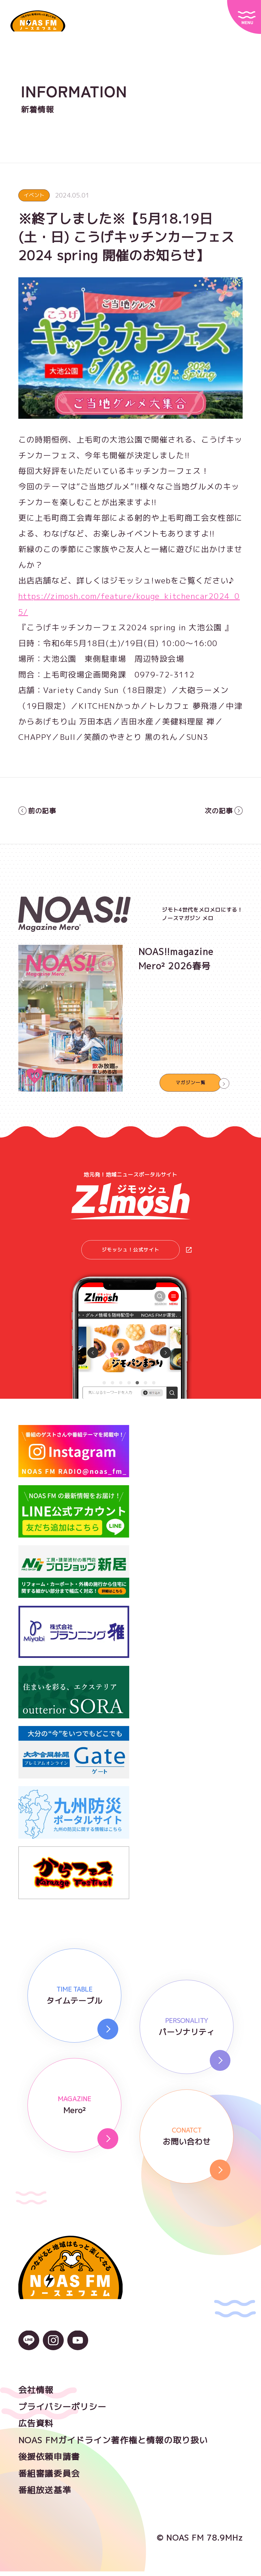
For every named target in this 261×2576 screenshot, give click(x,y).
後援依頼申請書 (49, 2461)
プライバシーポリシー (62, 2411)
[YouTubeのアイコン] (77, 2350)
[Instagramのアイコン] (53, 2350)
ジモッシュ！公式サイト (146, 1253)
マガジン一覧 (190, 1083)
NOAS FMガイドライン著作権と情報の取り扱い (113, 2444)
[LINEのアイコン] (28, 2350)
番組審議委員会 (49, 2478)
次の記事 (221, 811)
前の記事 (40, 811)
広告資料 (36, 2428)
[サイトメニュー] (244, 17)
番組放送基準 (44, 2494)
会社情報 (36, 2394)
